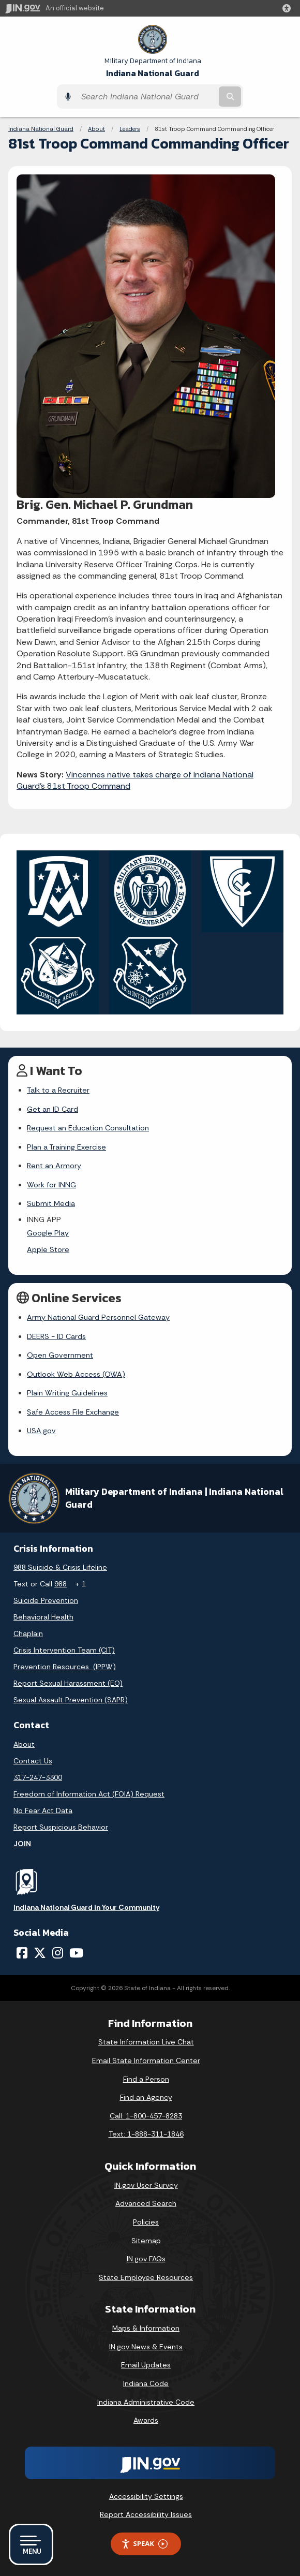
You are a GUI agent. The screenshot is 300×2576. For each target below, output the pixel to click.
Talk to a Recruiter (58, 1090)
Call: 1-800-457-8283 (146, 2116)
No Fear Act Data (42, 1810)
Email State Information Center (146, 2060)
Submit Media (51, 1203)
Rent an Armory (54, 1165)
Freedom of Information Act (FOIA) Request (88, 1794)
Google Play (48, 1233)
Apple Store (48, 1249)
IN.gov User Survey (146, 2185)
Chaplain (28, 1633)
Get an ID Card (52, 1109)
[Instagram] (57, 1953)
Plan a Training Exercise (66, 1147)
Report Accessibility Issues (146, 2514)
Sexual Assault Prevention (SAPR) (70, 1699)
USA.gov (41, 1430)
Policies (146, 2222)
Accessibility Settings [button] (146, 2496)
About (96, 129)
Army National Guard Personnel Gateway (98, 1317)
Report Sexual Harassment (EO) (68, 1683)
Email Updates (146, 2364)
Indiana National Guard (152, 68)
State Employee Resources (146, 2277)
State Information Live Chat (146, 2042)
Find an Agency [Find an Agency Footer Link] (146, 2097)
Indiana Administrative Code (145, 2402)
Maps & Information (145, 2328)
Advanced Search (145, 2203)
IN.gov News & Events (146, 2346)
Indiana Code (146, 2383)
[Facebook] (22, 1953)
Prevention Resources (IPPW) (64, 1666)
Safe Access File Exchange (73, 1412)
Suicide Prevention (45, 1600)
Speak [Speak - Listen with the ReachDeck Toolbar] (144, 2544)
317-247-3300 (37, 1777)
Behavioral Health (43, 1617)
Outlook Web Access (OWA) (76, 1374)
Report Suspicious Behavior (60, 1827)
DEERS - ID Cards (56, 1336)
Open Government (60, 1355)
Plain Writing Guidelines (67, 1392)
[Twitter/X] (40, 1953)
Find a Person (146, 2079)
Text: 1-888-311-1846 (146, 2134)
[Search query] (146, 96)
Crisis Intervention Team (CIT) (64, 1650)
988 (60, 1583)
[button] (288, 8)
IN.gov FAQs (146, 2258)
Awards (145, 2420)
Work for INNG (51, 1184)
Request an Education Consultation (88, 1127)
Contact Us (32, 1760)
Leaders (129, 129)
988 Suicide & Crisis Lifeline (60, 1567)
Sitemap (146, 2240)
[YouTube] (76, 1953)
